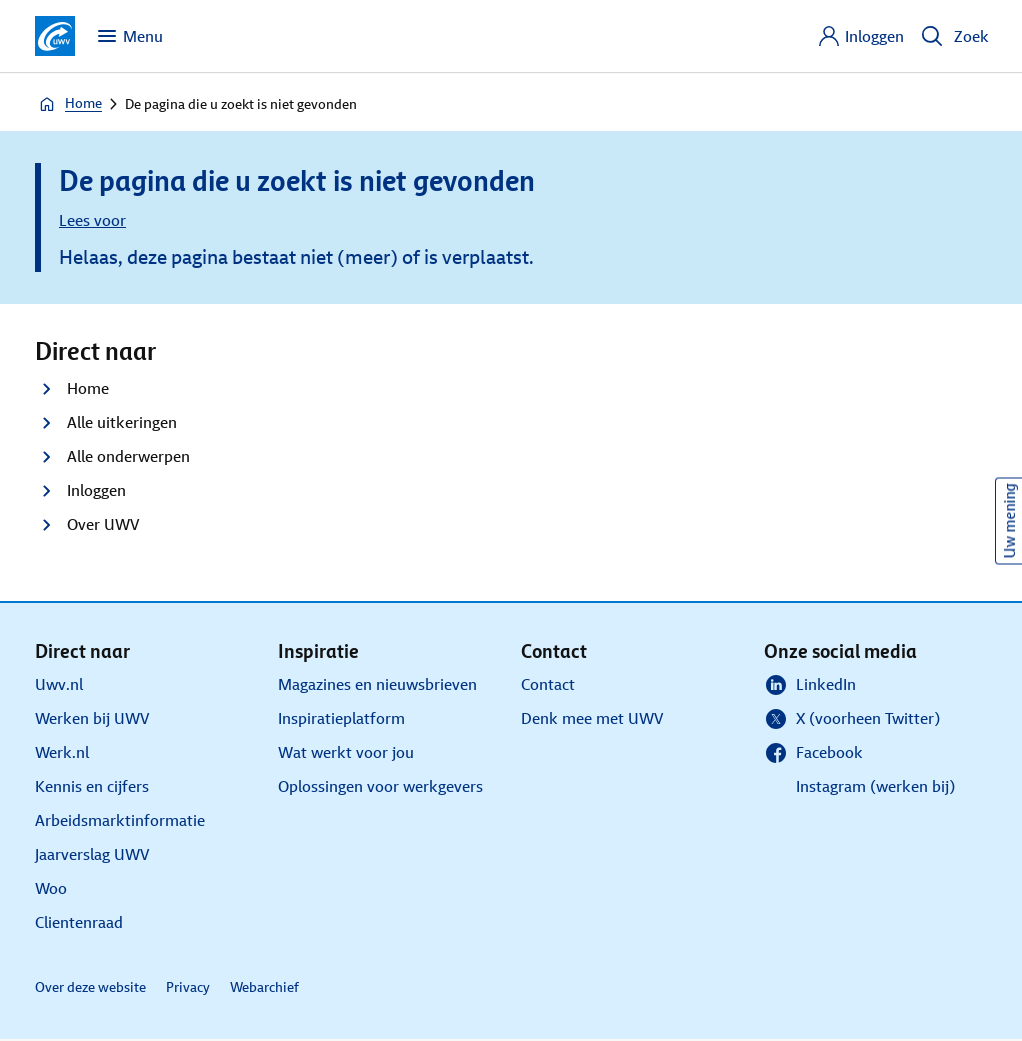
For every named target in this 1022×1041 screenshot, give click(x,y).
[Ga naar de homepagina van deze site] (55, 36)
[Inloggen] (860, 36)
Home (69, 104)
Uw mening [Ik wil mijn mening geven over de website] (1009, 520)
